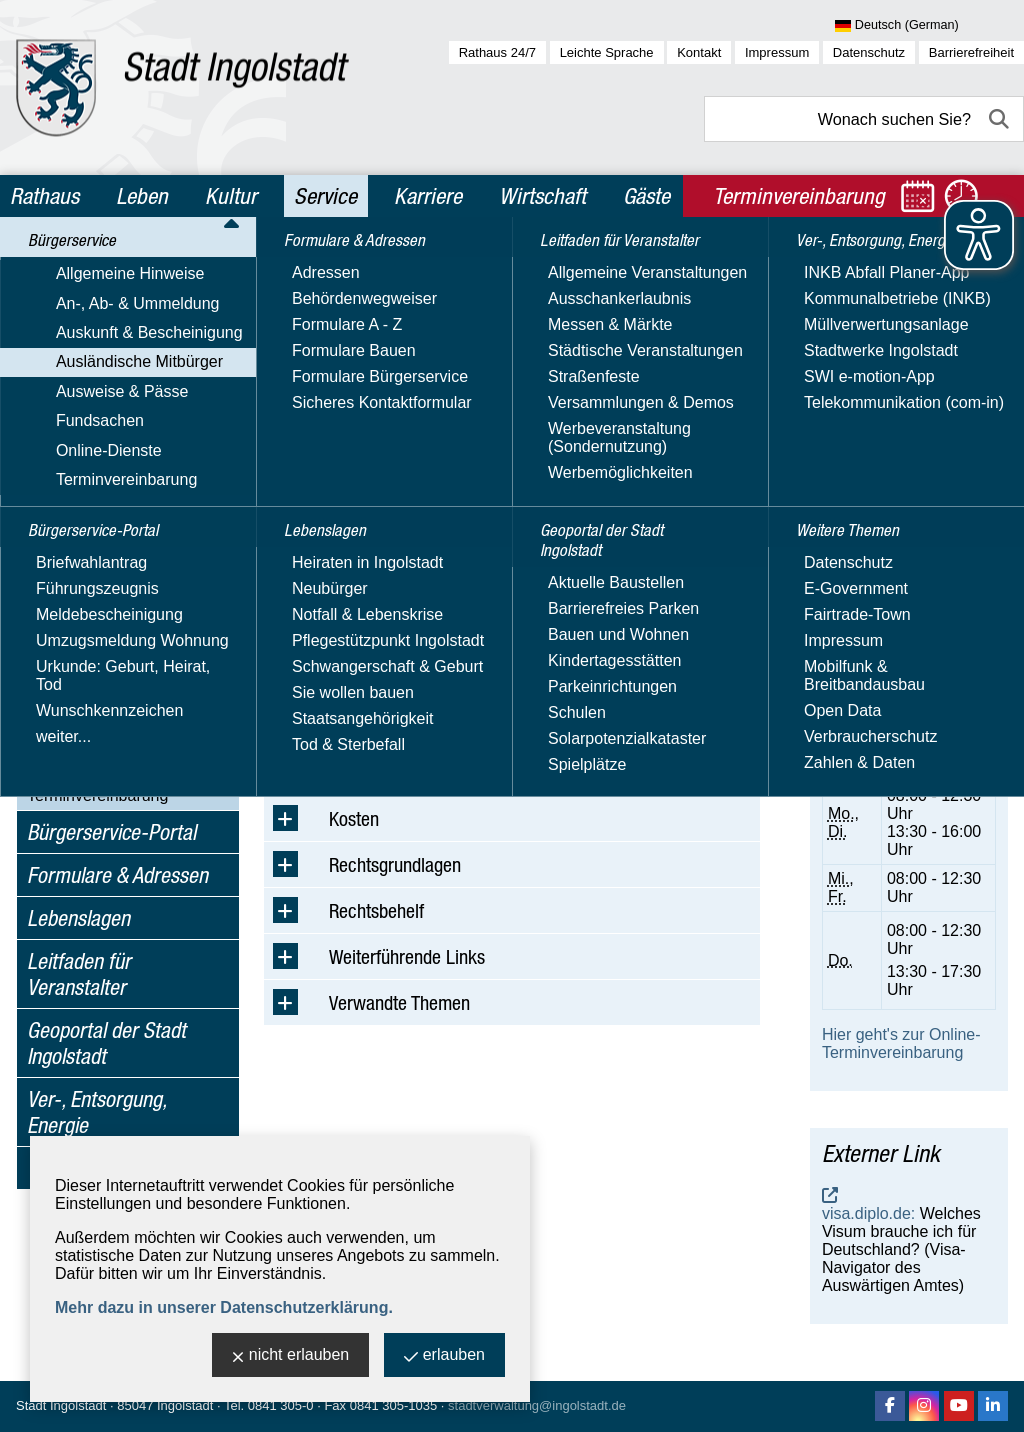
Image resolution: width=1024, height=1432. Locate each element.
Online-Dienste (80, 766)
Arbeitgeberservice (113, 605)
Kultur (231, 196)
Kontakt (699, 52)
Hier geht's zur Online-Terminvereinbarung (901, 1043)
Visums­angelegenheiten (132, 475)
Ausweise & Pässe (93, 708)
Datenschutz (869, 52)
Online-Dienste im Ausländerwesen (110, 670)
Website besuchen (887, 545)
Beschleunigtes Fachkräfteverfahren (118, 568)
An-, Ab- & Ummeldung (109, 332)
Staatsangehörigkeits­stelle (140, 531)
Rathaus (44, 196)
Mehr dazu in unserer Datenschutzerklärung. (224, 1307)
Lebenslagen (78, 918)
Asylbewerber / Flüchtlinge (141, 503)
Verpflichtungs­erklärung (130, 447)
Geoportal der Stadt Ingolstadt (106, 1043)
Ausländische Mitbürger (110, 390)
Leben (142, 196)
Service (325, 196)
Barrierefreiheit (971, 52)
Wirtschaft (542, 196)
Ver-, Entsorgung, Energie (96, 1112)
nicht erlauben (291, 1356)
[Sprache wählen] (929, 26)
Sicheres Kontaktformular (878, 518)
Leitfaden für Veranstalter (79, 974)
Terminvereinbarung (97, 795)
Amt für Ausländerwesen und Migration (908, 374)
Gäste (646, 196)
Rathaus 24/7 (497, 52)
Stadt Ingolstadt (61, 1405)
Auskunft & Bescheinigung (120, 361)
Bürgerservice (83, 268)
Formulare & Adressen (117, 875)
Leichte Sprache (607, 52)
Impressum (777, 52)
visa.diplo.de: (868, 1213)
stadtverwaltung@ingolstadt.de (537, 1405)
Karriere (428, 196)
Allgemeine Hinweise (101, 303)
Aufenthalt (83, 419)
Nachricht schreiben (892, 491)
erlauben (444, 1356)
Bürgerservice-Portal (111, 832)
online (879, 726)
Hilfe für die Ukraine (117, 633)
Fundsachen (71, 737)
